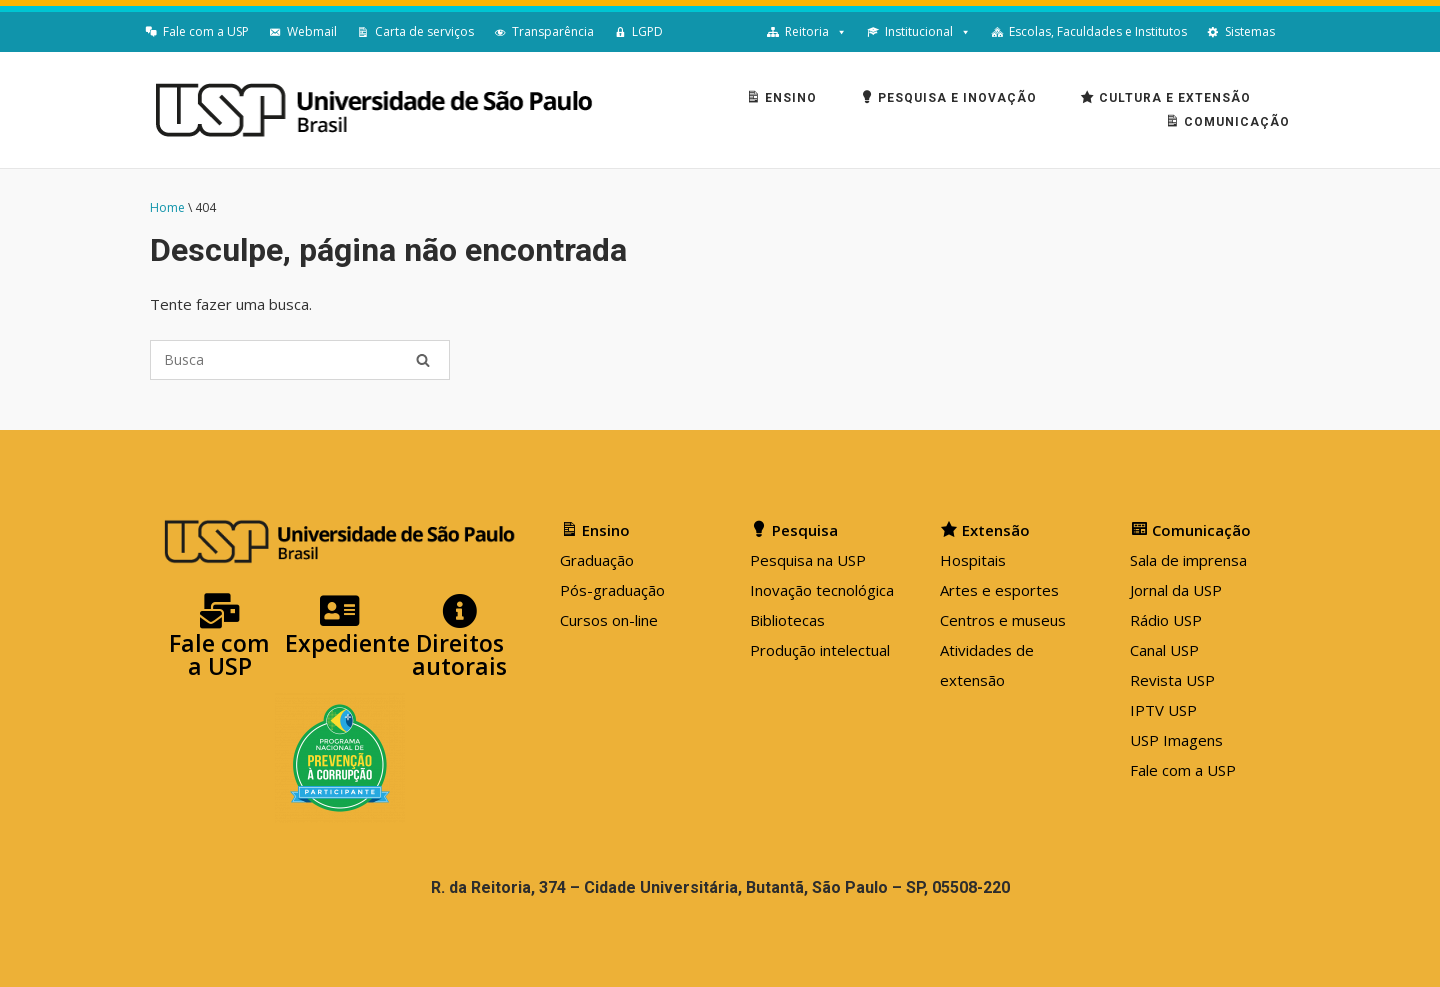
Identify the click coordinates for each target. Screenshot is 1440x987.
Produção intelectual (820, 650)
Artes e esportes (999, 590)
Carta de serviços (424, 31)
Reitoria (807, 31)
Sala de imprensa (1188, 560)
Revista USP (1172, 680)
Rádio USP (1166, 620)
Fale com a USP (206, 31)
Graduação (597, 560)
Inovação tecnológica (822, 590)
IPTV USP (1163, 710)
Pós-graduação (612, 590)
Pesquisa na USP (808, 560)
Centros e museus (1003, 620)
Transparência (553, 31)
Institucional (919, 31)
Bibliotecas (787, 620)
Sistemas (1250, 31)
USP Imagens (1176, 740)
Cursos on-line (609, 620)
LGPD (647, 31)
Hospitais (973, 560)
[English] (1295, 32)
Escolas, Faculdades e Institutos (1098, 31)
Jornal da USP (1176, 590)
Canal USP (1164, 650)
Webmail (312, 31)
